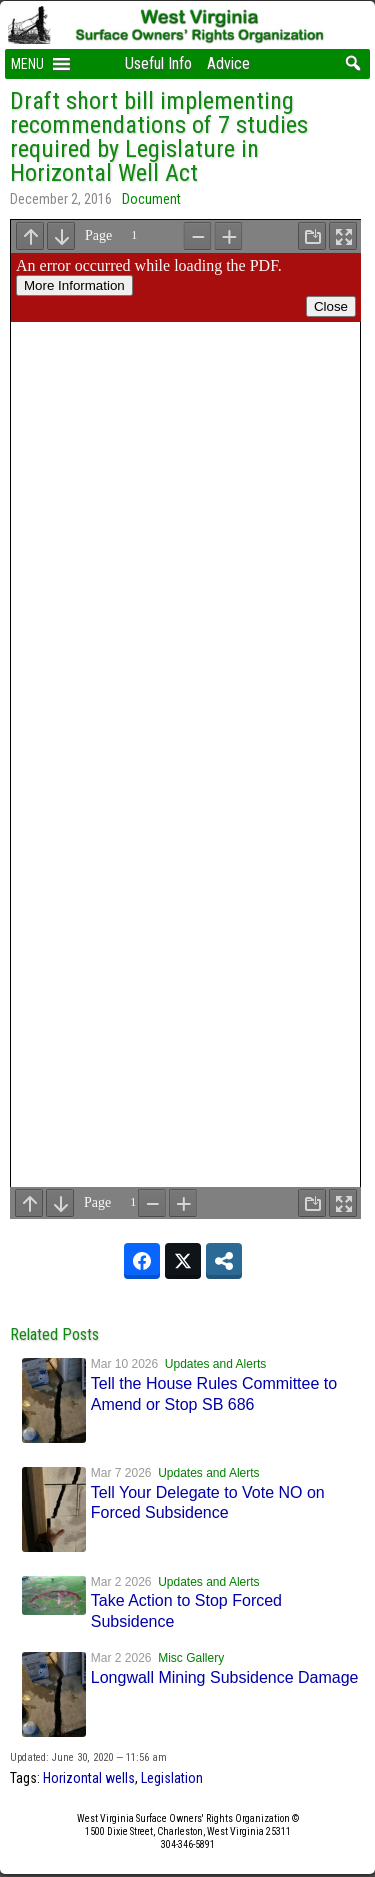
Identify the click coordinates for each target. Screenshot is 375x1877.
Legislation (172, 1778)
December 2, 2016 (61, 199)
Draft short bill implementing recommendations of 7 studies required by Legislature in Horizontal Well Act (159, 137)
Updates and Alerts (215, 1364)
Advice (228, 63)
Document (151, 199)
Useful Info (158, 63)
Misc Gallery (191, 1658)
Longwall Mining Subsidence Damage (225, 1677)
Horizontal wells (89, 1778)
